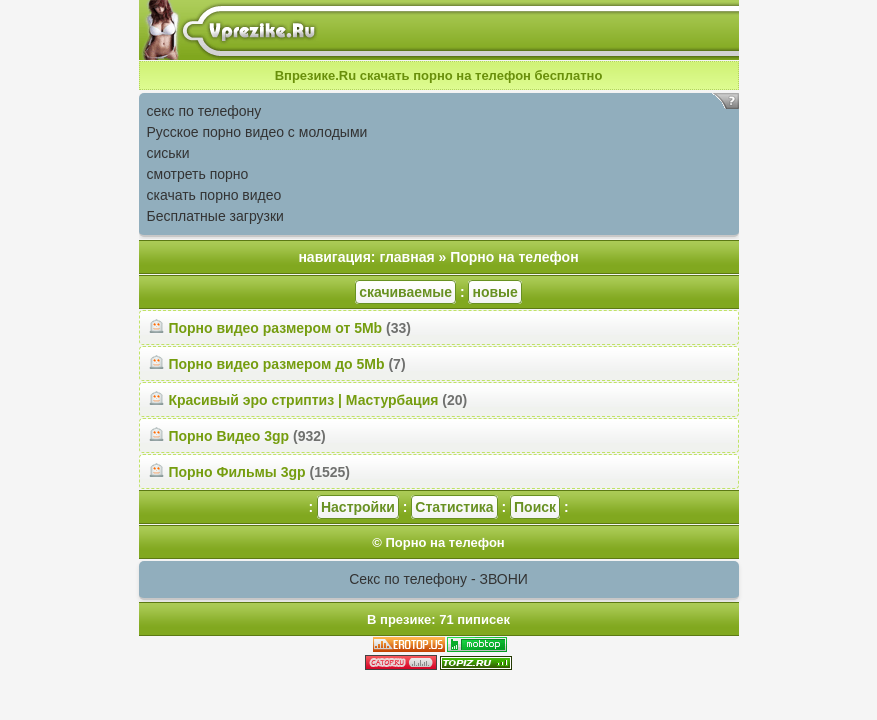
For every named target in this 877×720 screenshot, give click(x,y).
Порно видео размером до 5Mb (276, 364)
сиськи (168, 153)
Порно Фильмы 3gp (236, 472)
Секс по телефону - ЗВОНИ (438, 579)
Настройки (358, 507)
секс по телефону (204, 111)
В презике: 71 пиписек (438, 619)
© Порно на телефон (438, 542)
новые (494, 292)
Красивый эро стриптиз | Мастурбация (303, 400)
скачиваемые (405, 292)
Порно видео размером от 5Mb (275, 328)
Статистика (454, 507)
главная (406, 257)
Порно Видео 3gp (228, 436)
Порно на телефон (514, 257)
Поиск (535, 507)
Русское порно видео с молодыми (257, 132)
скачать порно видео (214, 195)
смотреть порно (198, 174)
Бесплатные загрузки (215, 216)
